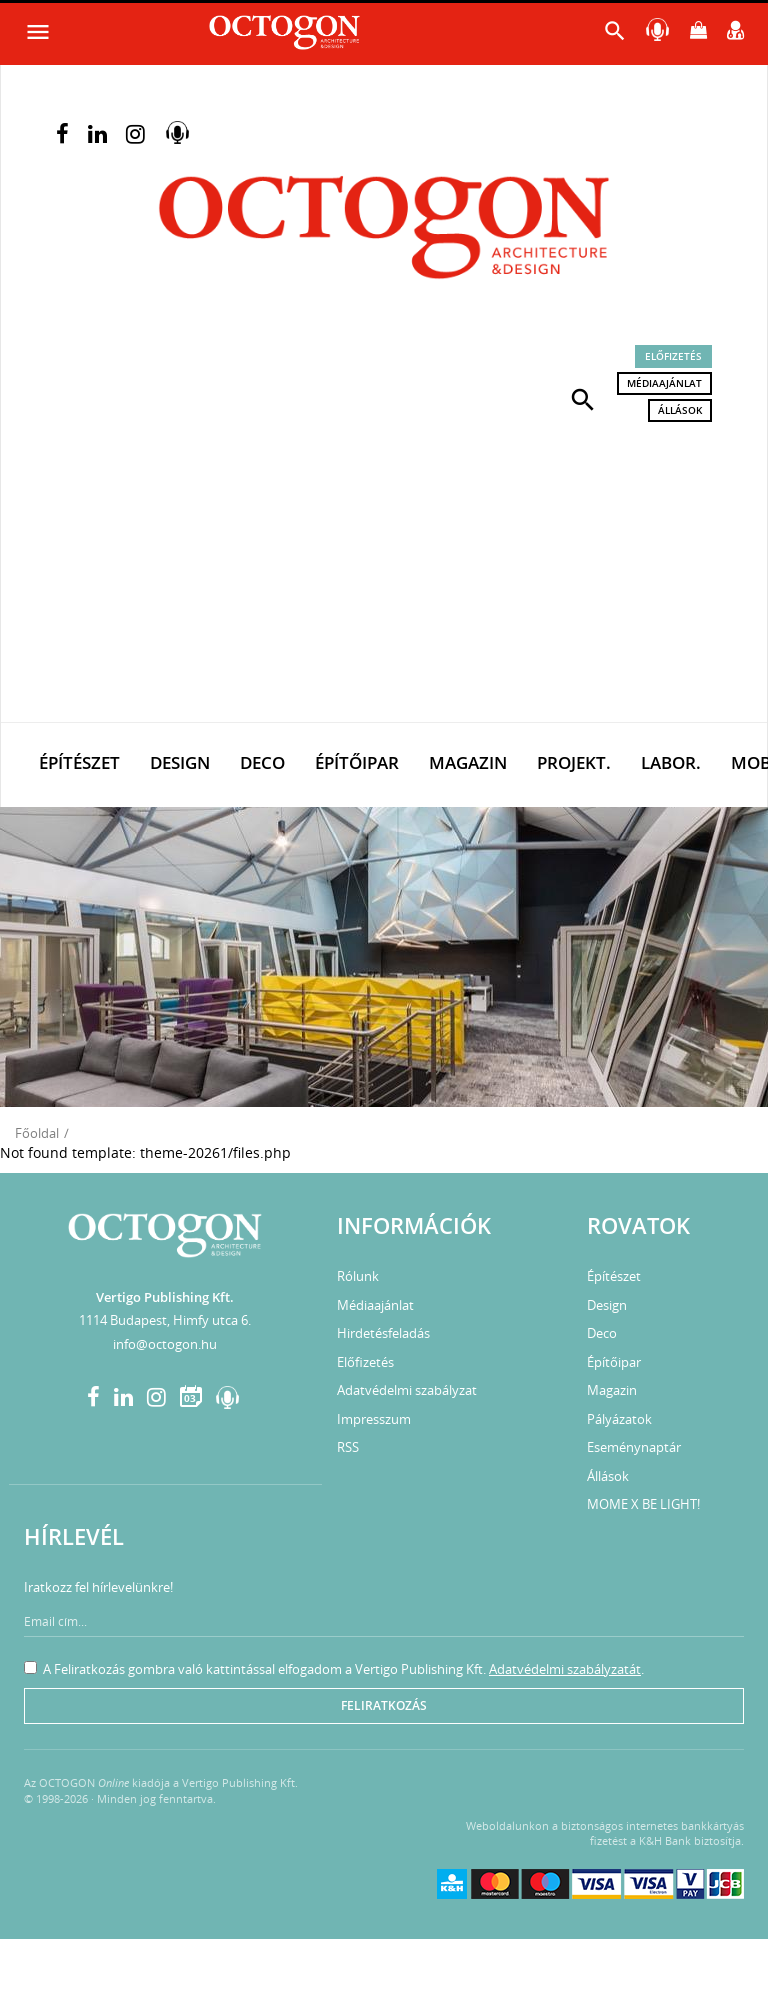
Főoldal (37, 1133)
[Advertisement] (384, 572)
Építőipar (357, 762)
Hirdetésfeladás (383, 1333)
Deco (262, 762)
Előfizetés (673, 356)
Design (180, 762)
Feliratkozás (384, 1705)
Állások (680, 410)
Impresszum (374, 1419)
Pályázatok (619, 1419)
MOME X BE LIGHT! (643, 1504)
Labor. (671, 762)
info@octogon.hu (165, 1344)
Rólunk (358, 1276)
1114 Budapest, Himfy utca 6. (165, 1320)
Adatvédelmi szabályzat (407, 1390)
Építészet (79, 762)
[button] (583, 398)
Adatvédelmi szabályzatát (565, 1669)
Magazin (468, 762)
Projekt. (574, 762)
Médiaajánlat (664, 383)
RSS (348, 1447)
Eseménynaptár (634, 1447)
